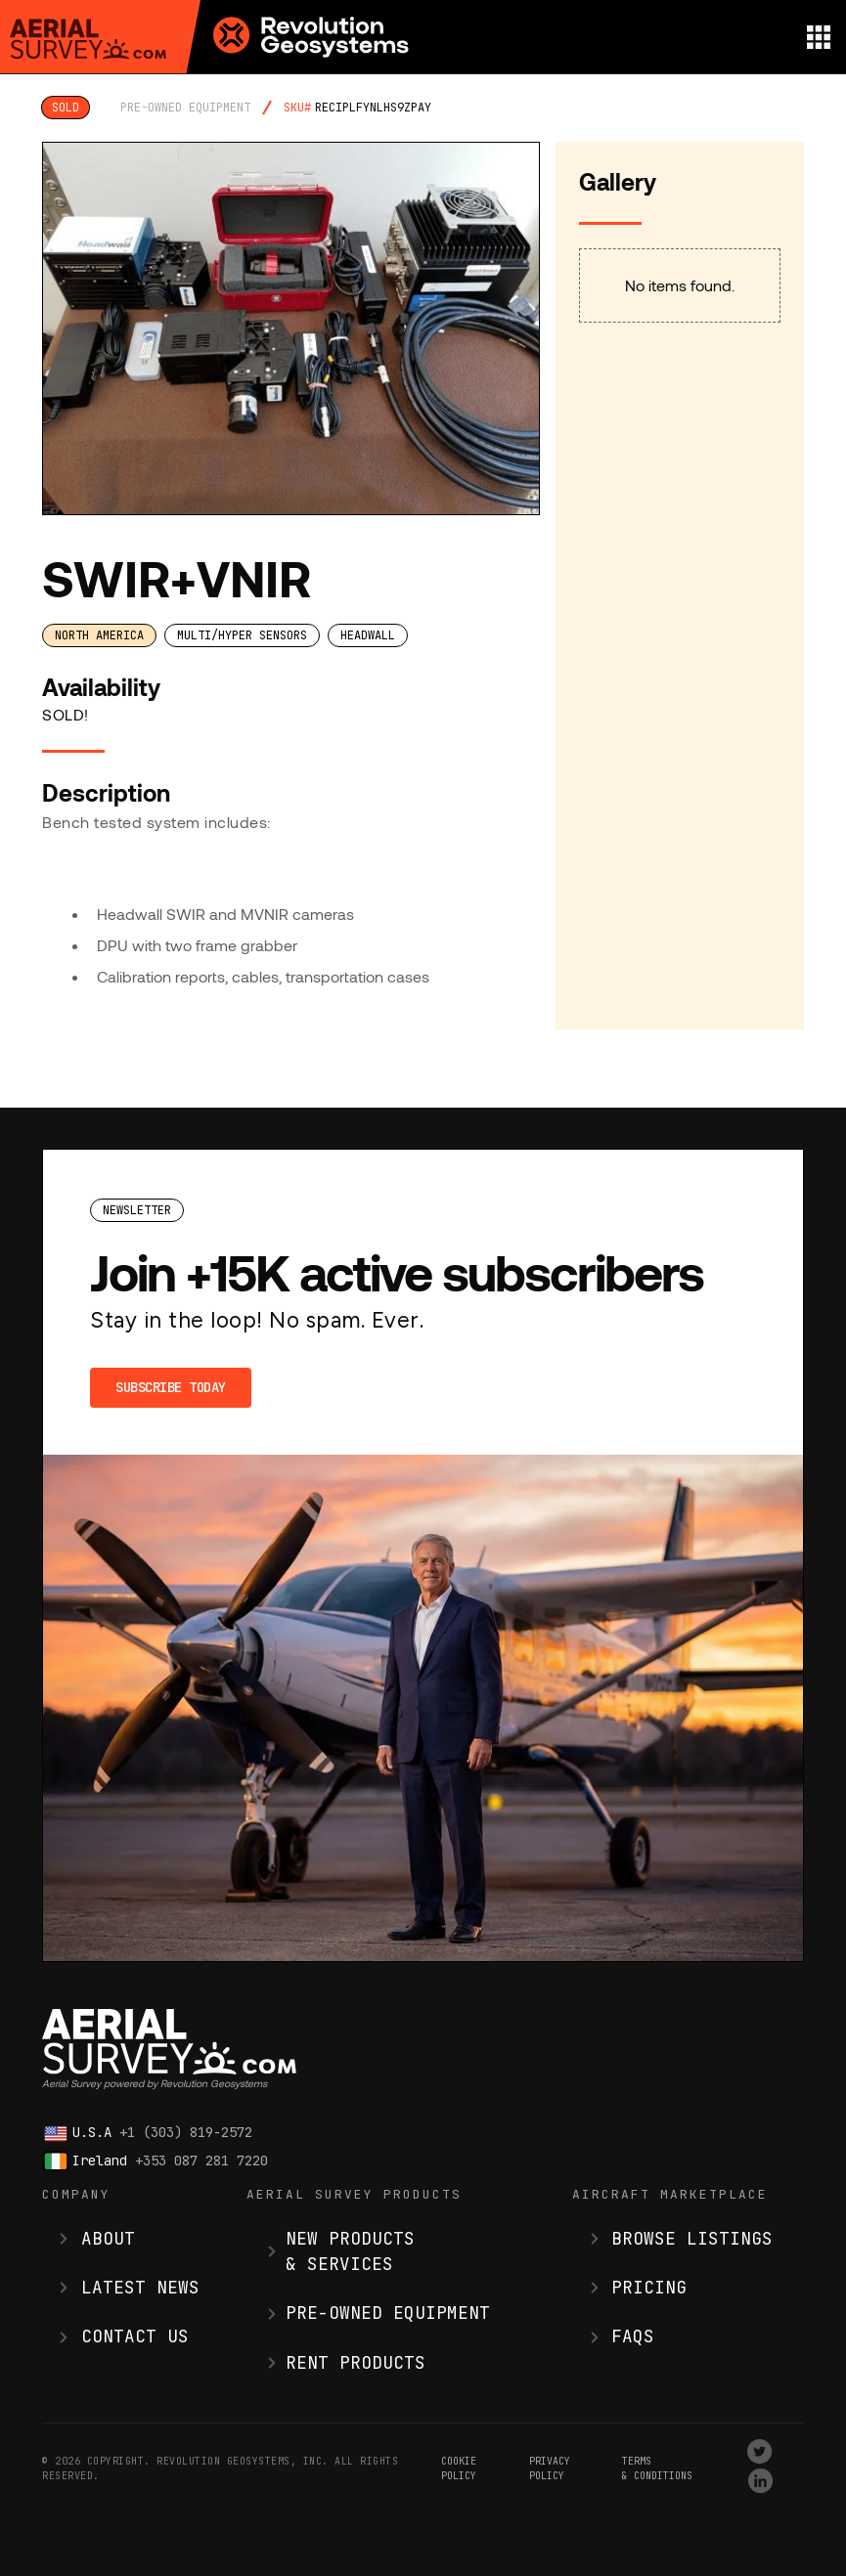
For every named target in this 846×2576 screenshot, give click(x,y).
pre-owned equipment (185, 107)
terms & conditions (657, 2468)
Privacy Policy (549, 2468)
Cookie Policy (458, 2468)
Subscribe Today (170, 1387)
